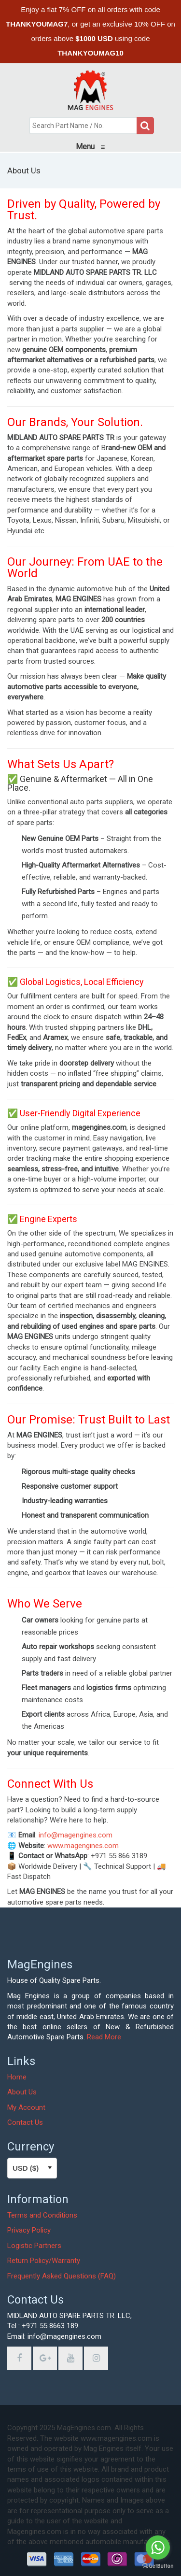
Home (17, 2077)
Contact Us (25, 2122)
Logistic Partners (34, 2245)
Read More (104, 2037)
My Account (26, 2107)
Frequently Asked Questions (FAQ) (61, 2276)
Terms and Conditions (42, 2215)
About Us (22, 2092)
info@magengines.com (75, 1835)
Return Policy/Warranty (43, 2260)
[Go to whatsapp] (158, 2547)
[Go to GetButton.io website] (157, 2566)
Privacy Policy (29, 2230)
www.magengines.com (83, 1845)
